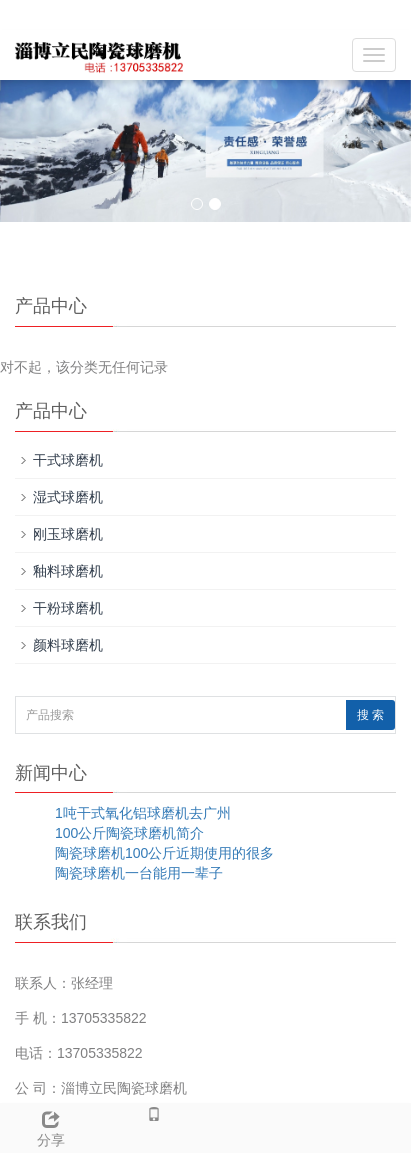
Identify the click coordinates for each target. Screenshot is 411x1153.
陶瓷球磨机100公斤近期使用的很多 (164, 853)
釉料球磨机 (68, 571)
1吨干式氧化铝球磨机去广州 (143, 813)
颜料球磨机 (68, 645)
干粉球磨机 (68, 608)
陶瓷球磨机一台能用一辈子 (139, 873)
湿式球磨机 (68, 497)
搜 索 (370, 715)
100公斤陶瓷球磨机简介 (129, 833)
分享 (51, 1126)
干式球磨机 (68, 460)
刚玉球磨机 (68, 534)
